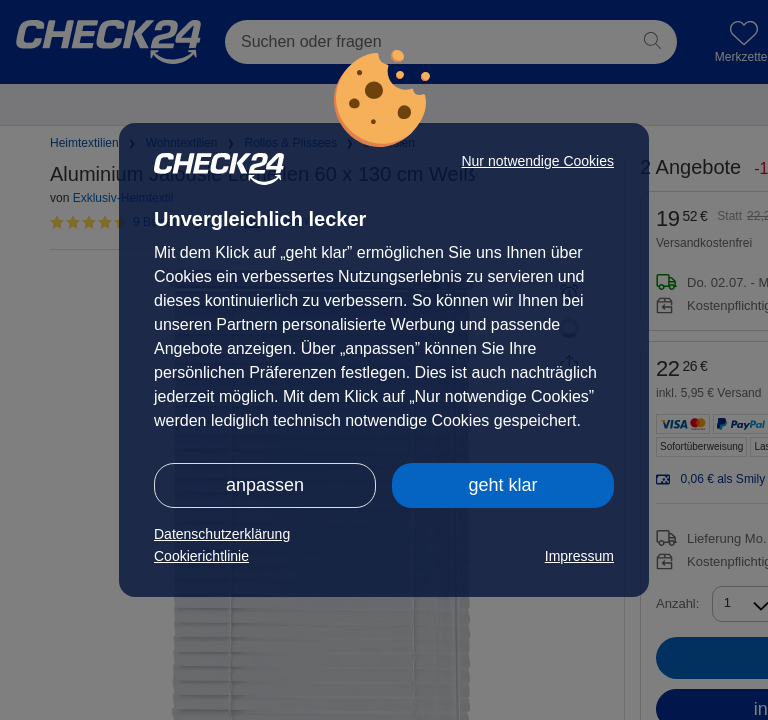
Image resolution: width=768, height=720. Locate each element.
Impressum (579, 556)
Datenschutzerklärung (222, 534)
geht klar (502, 485)
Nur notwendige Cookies (537, 161)
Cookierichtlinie (201, 556)
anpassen (265, 485)
